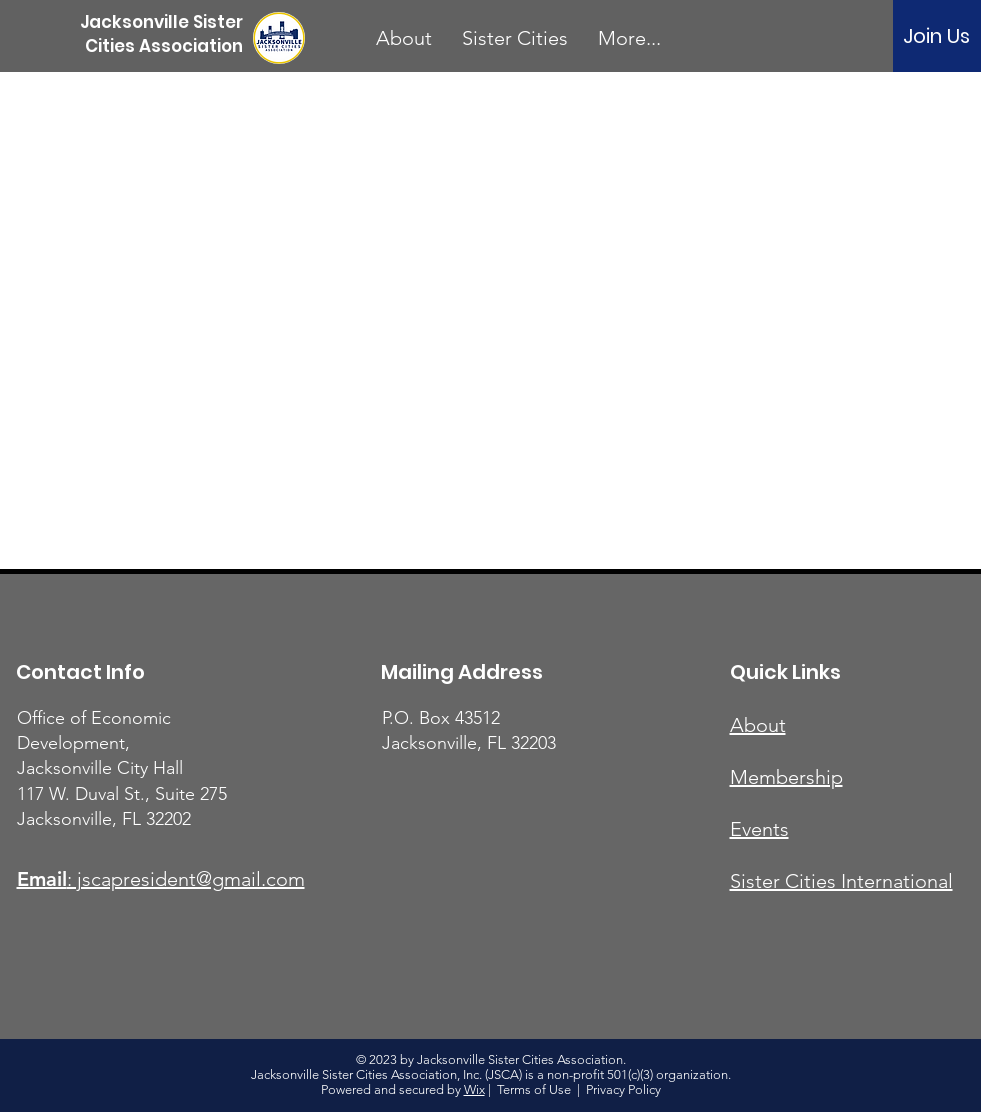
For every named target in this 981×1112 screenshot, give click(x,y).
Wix (474, 1089)
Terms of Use (534, 1089)
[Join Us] (936, 36)
